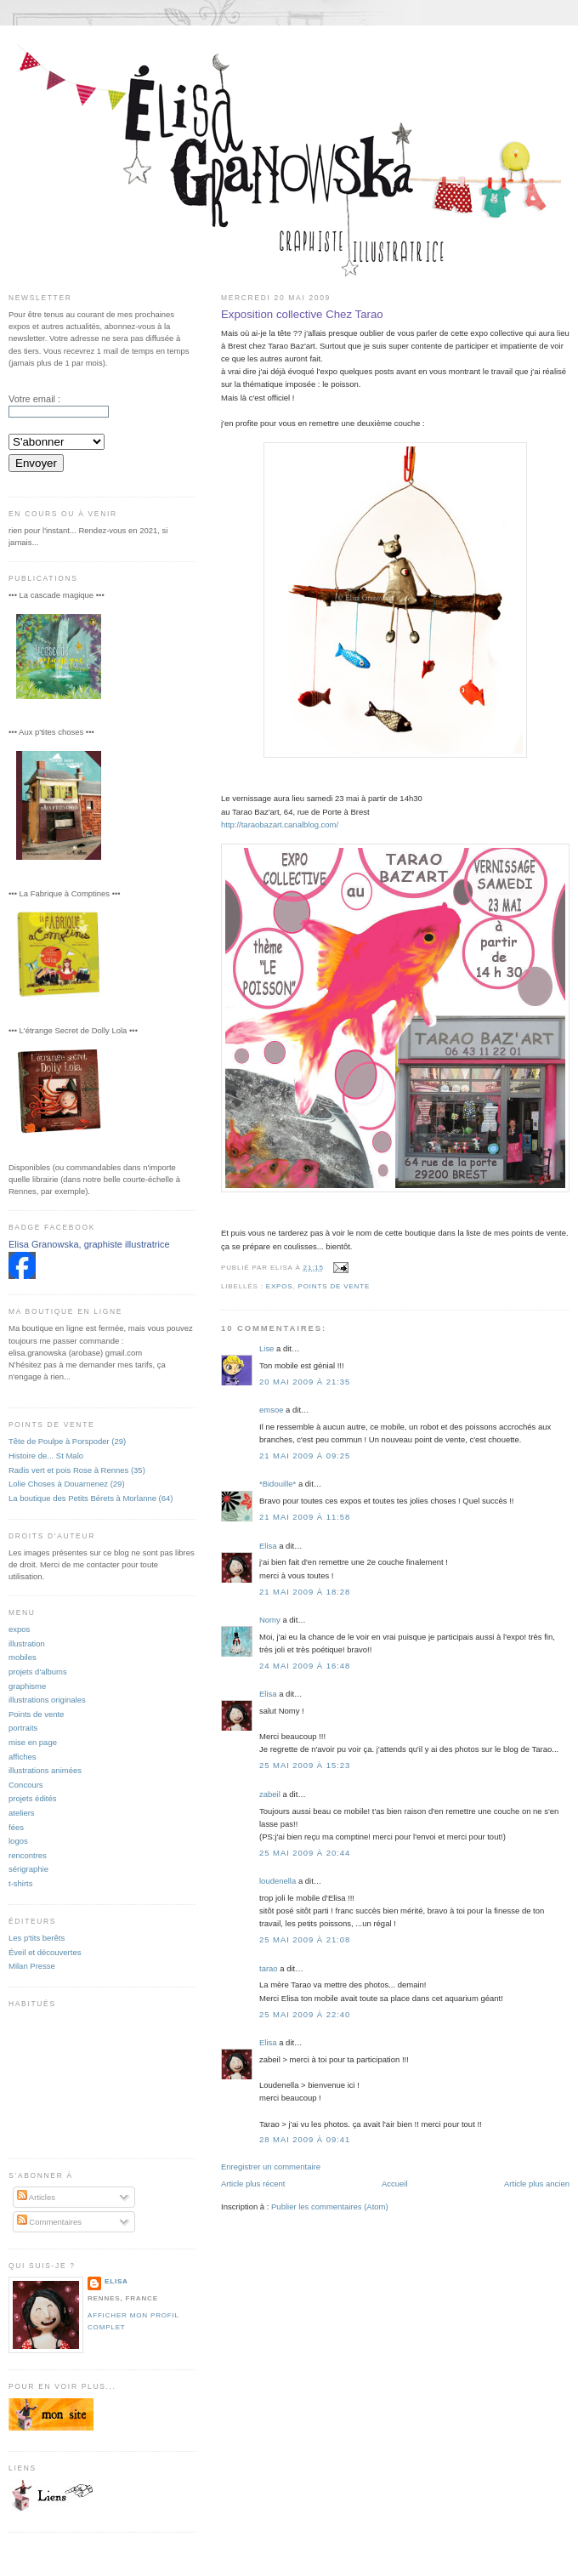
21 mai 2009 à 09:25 (304, 1455)
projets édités (32, 1798)
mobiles (22, 1657)
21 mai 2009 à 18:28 (304, 1591)
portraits (22, 1727)
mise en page (32, 1742)
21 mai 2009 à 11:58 (304, 1516)
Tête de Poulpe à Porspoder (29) (67, 1441)
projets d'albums (37, 1671)
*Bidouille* (277, 1483)
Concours (25, 1784)
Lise (266, 1348)
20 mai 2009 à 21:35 (304, 1381)
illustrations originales (47, 1699)
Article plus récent (253, 2183)
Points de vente (334, 1286)
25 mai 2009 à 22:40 (304, 2014)
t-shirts (20, 1883)
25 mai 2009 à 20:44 (304, 1852)
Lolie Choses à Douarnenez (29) (66, 1483)
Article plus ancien (537, 2183)
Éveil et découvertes (44, 1952)
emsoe (271, 1409)
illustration (26, 1643)
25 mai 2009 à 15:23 (304, 1765)
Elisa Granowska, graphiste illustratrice (89, 1244)
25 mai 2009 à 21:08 (304, 1939)
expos (279, 1286)
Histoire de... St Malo (45, 1455)
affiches (22, 1756)
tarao (268, 1968)
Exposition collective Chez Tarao (302, 314)
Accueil (395, 2183)
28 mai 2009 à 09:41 (304, 2139)
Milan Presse (31, 1965)
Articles (36, 2197)
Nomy (269, 1619)
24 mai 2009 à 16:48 (304, 1665)
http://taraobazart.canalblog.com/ (279, 824)
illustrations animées (45, 1770)
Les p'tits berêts (36, 1937)
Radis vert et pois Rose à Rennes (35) (76, 1470)
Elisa (268, 1545)
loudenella (277, 1880)
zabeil (269, 1794)
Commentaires (49, 2221)
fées (16, 1827)
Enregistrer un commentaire (270, 2166)
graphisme (27, 1686)
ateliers (21, 1812)
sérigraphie (28, 1869)
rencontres (27, 1855)
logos (18, 1840)
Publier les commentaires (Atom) (329, 2206)
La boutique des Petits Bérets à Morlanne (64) (90, 1498)
